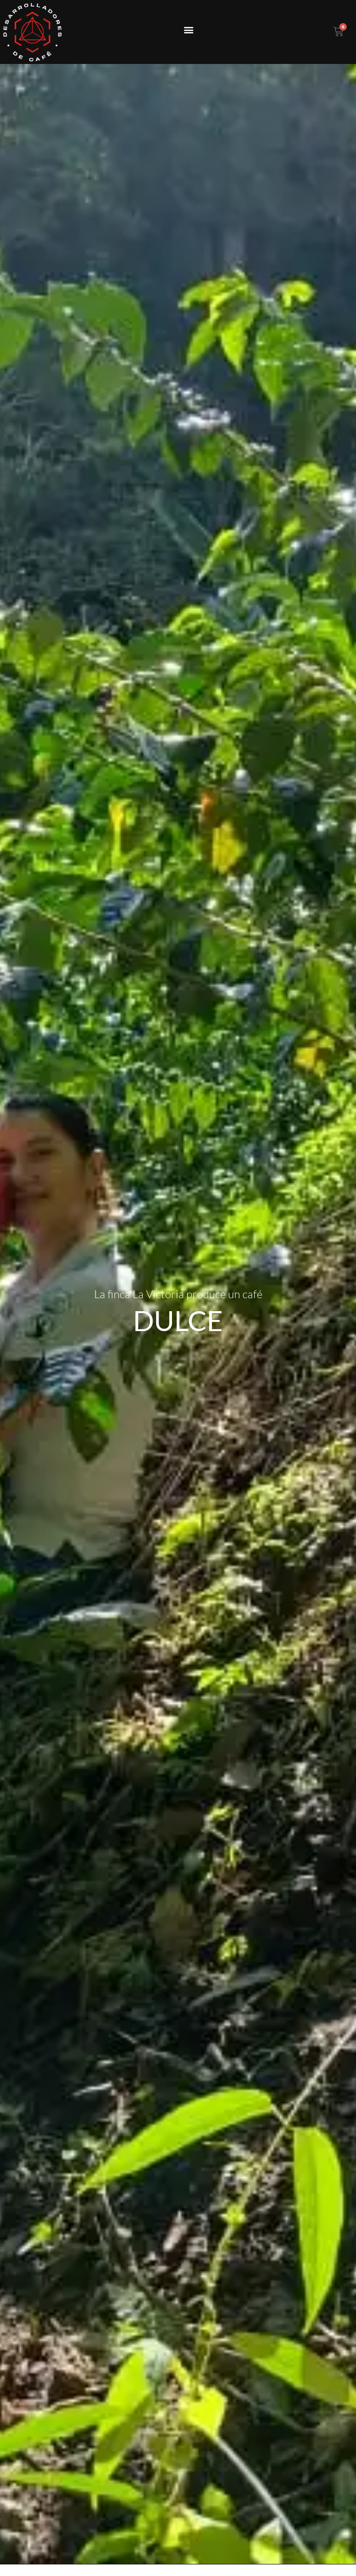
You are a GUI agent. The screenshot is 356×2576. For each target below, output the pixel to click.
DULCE (178, 1274)
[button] (188, 30)
